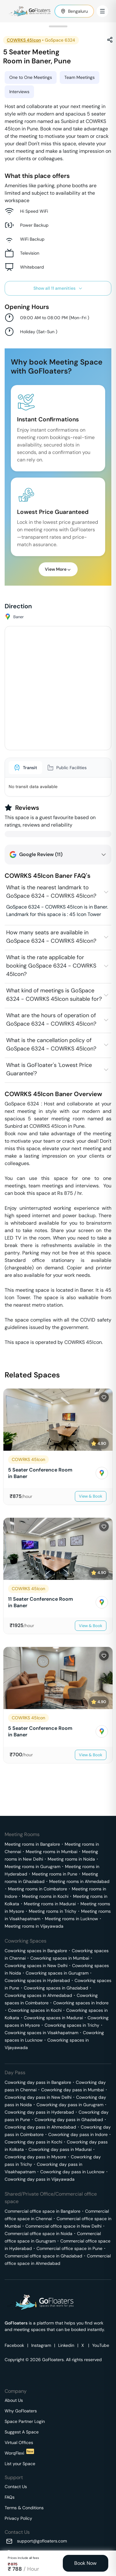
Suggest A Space (22, 2432)
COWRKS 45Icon (24, 40)
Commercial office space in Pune (69, 2248)
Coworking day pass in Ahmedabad (40, 2127)
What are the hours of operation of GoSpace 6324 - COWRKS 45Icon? (51, 1019)
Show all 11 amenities (58, 288)
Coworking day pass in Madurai (60, 2149)
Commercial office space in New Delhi (63, 2226)
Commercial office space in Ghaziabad (43, 2256)
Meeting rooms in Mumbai (51, 1851)
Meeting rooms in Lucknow (71, 1918)
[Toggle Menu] (102, 11)
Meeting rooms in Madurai (50, 1904)
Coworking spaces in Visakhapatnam (41, 2032)
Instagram (41, 2345)
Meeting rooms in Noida (71, 1859)
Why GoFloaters (21, 2411)
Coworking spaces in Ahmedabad (38, 1995)
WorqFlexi (19, 2453)
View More (58, 569)
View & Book (90, 1496)
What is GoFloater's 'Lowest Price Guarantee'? (49, 1069)
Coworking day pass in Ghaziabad (69, 2119)
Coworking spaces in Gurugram (57, 1973)
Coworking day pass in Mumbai (72, 2090)
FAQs (10, 2497)
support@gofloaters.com (42, 2541)
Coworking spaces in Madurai (53, 2017)
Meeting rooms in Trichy (52, 1911)
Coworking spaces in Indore (81, 2003)
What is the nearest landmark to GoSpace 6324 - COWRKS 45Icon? (51, 892)
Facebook (14, 2345)
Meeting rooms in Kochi (45, 1896)
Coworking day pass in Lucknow (72, 2172)
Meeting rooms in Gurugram (32, 1866)
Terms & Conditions (24, 2507)
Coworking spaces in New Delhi (36, 1965)
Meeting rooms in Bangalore (32, 1844)
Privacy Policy (18, 2518)
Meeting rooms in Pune (54, 1874)
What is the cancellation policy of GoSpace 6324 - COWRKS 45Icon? (51, 1044)
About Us (14, 2400)
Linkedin (66, 2345)
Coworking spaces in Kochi (35, 2010)
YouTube (100, 2345)
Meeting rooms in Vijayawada (34, 1926)
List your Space (20, 2463)
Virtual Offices (19, 2442)
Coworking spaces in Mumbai (59, 1958)
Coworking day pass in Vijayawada (40, 2179)
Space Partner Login (25, 2421)
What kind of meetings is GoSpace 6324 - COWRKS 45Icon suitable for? (54, 995)
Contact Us (16, 2486)
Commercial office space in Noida (38, 2233)
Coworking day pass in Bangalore (38, 2082)
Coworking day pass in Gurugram (70, 2104)
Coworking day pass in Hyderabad (39, 2112)
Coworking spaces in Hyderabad (37, 1980)
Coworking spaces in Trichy (72, 2025)
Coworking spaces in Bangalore (36, 1950)
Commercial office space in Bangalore (42, 2211)
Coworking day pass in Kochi (33, 2142)
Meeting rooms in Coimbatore (37, 1889)
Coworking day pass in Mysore (35, 2157)
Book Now (85, 2563)
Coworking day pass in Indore (78, 2134)
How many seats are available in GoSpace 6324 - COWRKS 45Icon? (51, 937)
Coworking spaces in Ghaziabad (56, 1988)
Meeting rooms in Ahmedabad (79, 1881)
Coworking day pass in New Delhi (38, 2097)
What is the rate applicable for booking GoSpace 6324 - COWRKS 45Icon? (51, 966)
